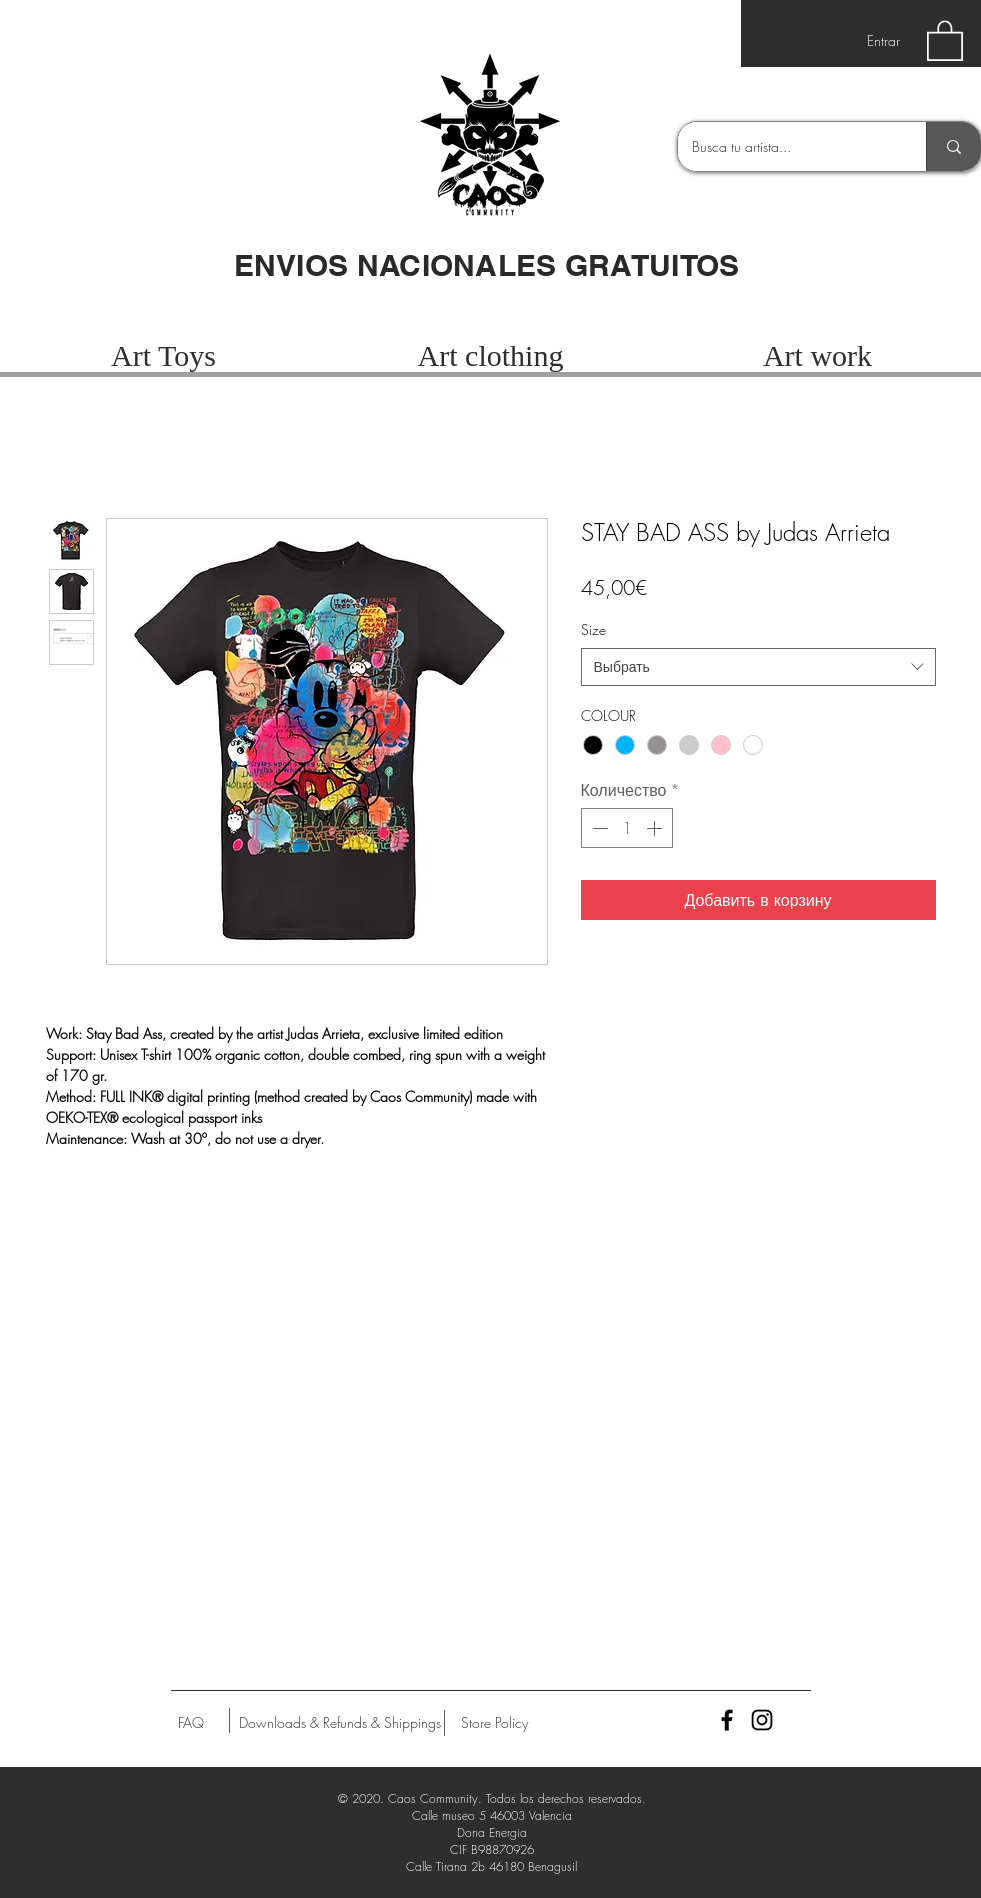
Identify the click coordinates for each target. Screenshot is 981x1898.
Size (593, 629)
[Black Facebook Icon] (727, 1720)
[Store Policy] (494, 1723)
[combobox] (758, 667)
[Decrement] (598, 828)
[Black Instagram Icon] (762, 1720)
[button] (945, 39)
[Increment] (656, 828)
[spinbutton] (627, 828)
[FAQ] (191, 1723)
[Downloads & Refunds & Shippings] (340, 1723)
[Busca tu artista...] (788, 146)
